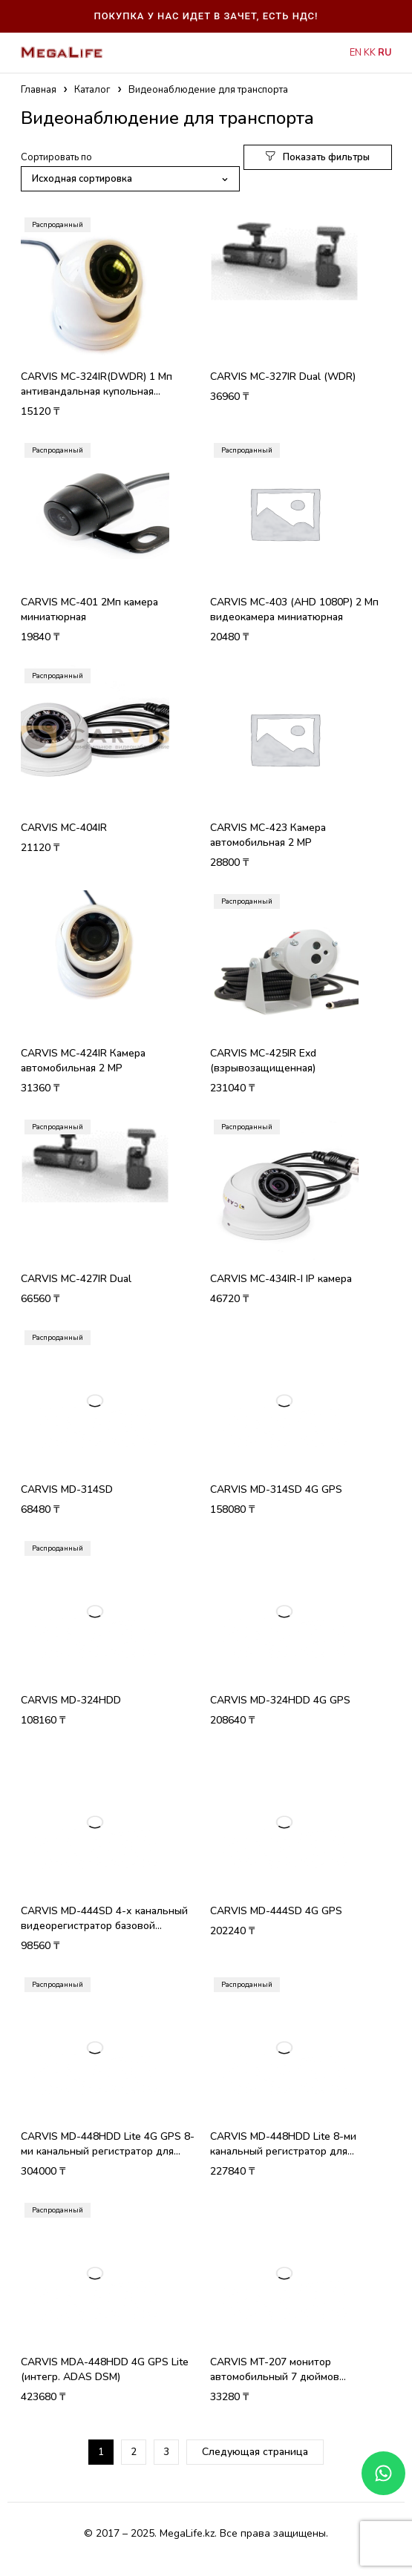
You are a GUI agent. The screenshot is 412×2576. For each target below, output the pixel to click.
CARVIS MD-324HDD (71, 1700)
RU (385, 52)
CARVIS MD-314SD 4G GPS (276, 1489)
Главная (38, 89)
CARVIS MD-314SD (67, 1489)
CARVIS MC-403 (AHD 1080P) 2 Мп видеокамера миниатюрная (294, 609)
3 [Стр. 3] (166, 2452)
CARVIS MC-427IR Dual (76, 1279)
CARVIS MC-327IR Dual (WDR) (283, 376)
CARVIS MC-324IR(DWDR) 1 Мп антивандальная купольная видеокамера (96, 391)
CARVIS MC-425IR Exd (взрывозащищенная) (263, 1060)
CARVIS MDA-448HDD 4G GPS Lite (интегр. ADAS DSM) (105, 2369)
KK (370, 52)
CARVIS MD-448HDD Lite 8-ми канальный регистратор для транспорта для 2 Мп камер (283, 2151)
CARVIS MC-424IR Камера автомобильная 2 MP (83, 1060)
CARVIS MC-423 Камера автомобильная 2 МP (268, 835)
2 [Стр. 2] (134, 2452)
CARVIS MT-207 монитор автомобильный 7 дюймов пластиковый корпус (274, 2377)
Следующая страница (255, 2452)
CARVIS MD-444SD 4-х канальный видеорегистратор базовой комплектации (104, 1926)
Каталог (92, 89)
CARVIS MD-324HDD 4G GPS (280, 1700)
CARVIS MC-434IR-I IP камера (281, 1279)
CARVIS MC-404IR (64, 828)
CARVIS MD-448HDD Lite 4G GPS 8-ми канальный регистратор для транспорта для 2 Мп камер (107, 2151)
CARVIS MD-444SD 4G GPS (276, 1911)
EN (356, 52)
